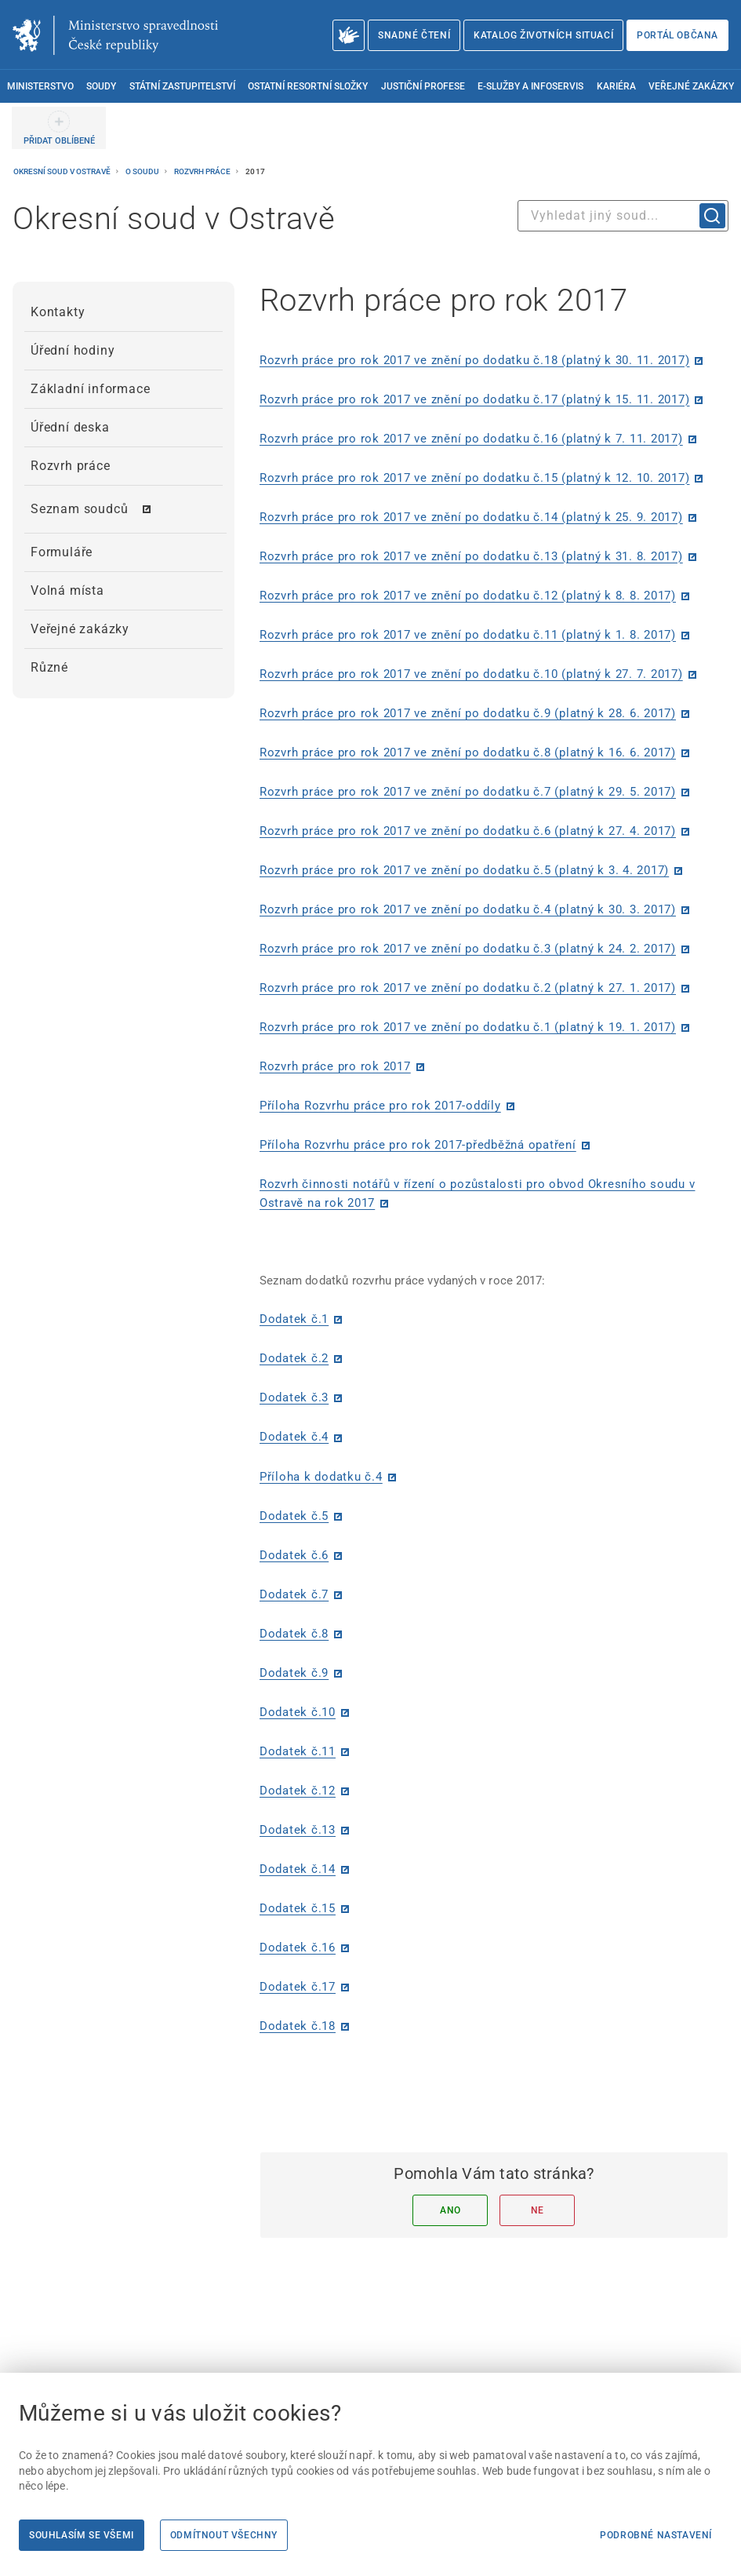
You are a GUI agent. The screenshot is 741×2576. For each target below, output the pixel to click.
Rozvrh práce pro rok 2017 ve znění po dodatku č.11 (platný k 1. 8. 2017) (468, 635)
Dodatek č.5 (294, 1516)
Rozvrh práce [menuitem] (71, 465)
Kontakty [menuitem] (58, 311)
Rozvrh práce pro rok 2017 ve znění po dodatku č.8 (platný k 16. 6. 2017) (468, 752)
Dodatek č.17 (298, 1987)
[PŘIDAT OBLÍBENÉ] (59, 128)
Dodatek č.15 (298, 1908)
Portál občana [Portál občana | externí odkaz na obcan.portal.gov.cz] (677, 35)
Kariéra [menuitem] (616, 86)
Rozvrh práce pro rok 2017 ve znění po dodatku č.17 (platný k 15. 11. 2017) (475, 399)
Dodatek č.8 (294, 1634)
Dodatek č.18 (298, 2026)
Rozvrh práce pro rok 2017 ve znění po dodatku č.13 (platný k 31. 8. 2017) (471, 556)
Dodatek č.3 (294, 1397)
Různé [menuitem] (49, 667)
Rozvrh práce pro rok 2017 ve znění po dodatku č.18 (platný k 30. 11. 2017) (475, 360)
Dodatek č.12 (298, 1791)
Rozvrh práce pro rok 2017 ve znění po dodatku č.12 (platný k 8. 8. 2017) (468, 595)
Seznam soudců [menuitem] (79, 508)
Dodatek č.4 (294, 1437)
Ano (450, 2210)
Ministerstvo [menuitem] (40, 86)
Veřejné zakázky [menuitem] (691, 86)
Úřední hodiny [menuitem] (72, 350)
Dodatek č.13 (298, 1830)
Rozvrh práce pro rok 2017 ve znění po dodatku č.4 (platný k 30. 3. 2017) (468, 909)
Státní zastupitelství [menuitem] (182, 86)
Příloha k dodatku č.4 (321, 1477)
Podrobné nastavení (656, 2535)
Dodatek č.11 (298, 1751)
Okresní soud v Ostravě (62, 171)
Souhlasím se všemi (81, 2535)
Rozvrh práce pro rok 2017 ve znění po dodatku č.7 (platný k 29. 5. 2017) (468, 792)
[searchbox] (623, 215)
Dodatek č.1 (294, 1319)
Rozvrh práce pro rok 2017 (335, 1066)
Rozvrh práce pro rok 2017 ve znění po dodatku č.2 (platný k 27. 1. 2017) (468, 988)
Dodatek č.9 (294, 1673)
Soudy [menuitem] (101, 86)
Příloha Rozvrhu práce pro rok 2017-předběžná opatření (418, 1145)
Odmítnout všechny (224, 2535)
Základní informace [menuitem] (90, 388)
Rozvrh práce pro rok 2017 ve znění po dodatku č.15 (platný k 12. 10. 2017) (475, 478)
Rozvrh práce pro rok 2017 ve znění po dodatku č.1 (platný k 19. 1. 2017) (468, 1027)
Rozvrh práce (203, 171)
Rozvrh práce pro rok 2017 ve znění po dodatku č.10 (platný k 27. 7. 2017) (471, 674)
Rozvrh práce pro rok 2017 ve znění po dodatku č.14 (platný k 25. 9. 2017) (471, 517)
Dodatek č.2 (294, 1358)
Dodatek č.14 (298, 1869)
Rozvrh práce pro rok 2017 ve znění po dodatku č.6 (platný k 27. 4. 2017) (468, 831)
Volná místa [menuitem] (67, 590)
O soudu (143, 171)
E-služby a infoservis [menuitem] (530, 86)
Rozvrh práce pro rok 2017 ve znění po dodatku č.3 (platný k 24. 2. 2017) (468, 949)
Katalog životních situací (543, 35)
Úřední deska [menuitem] (70, 427)
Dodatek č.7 (294, 1594)
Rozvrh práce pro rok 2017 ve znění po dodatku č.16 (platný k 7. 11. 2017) (471, 439)
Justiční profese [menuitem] (423, 86)
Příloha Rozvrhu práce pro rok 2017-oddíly (380, 1106)
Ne (537, 2210)
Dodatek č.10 (298, 1712)
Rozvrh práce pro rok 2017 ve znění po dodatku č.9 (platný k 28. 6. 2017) (468, 713)
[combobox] (623, 215)
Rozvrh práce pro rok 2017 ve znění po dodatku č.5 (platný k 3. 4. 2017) (464, 870)
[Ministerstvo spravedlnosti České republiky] (115, 35)
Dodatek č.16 (298, 1947)
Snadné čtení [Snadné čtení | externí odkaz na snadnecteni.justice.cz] (414, 35)
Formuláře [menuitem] (62, 552)
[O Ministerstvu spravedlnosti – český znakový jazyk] (348, 35)
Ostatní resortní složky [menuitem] (308, 86)
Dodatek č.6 (294, 1555)
